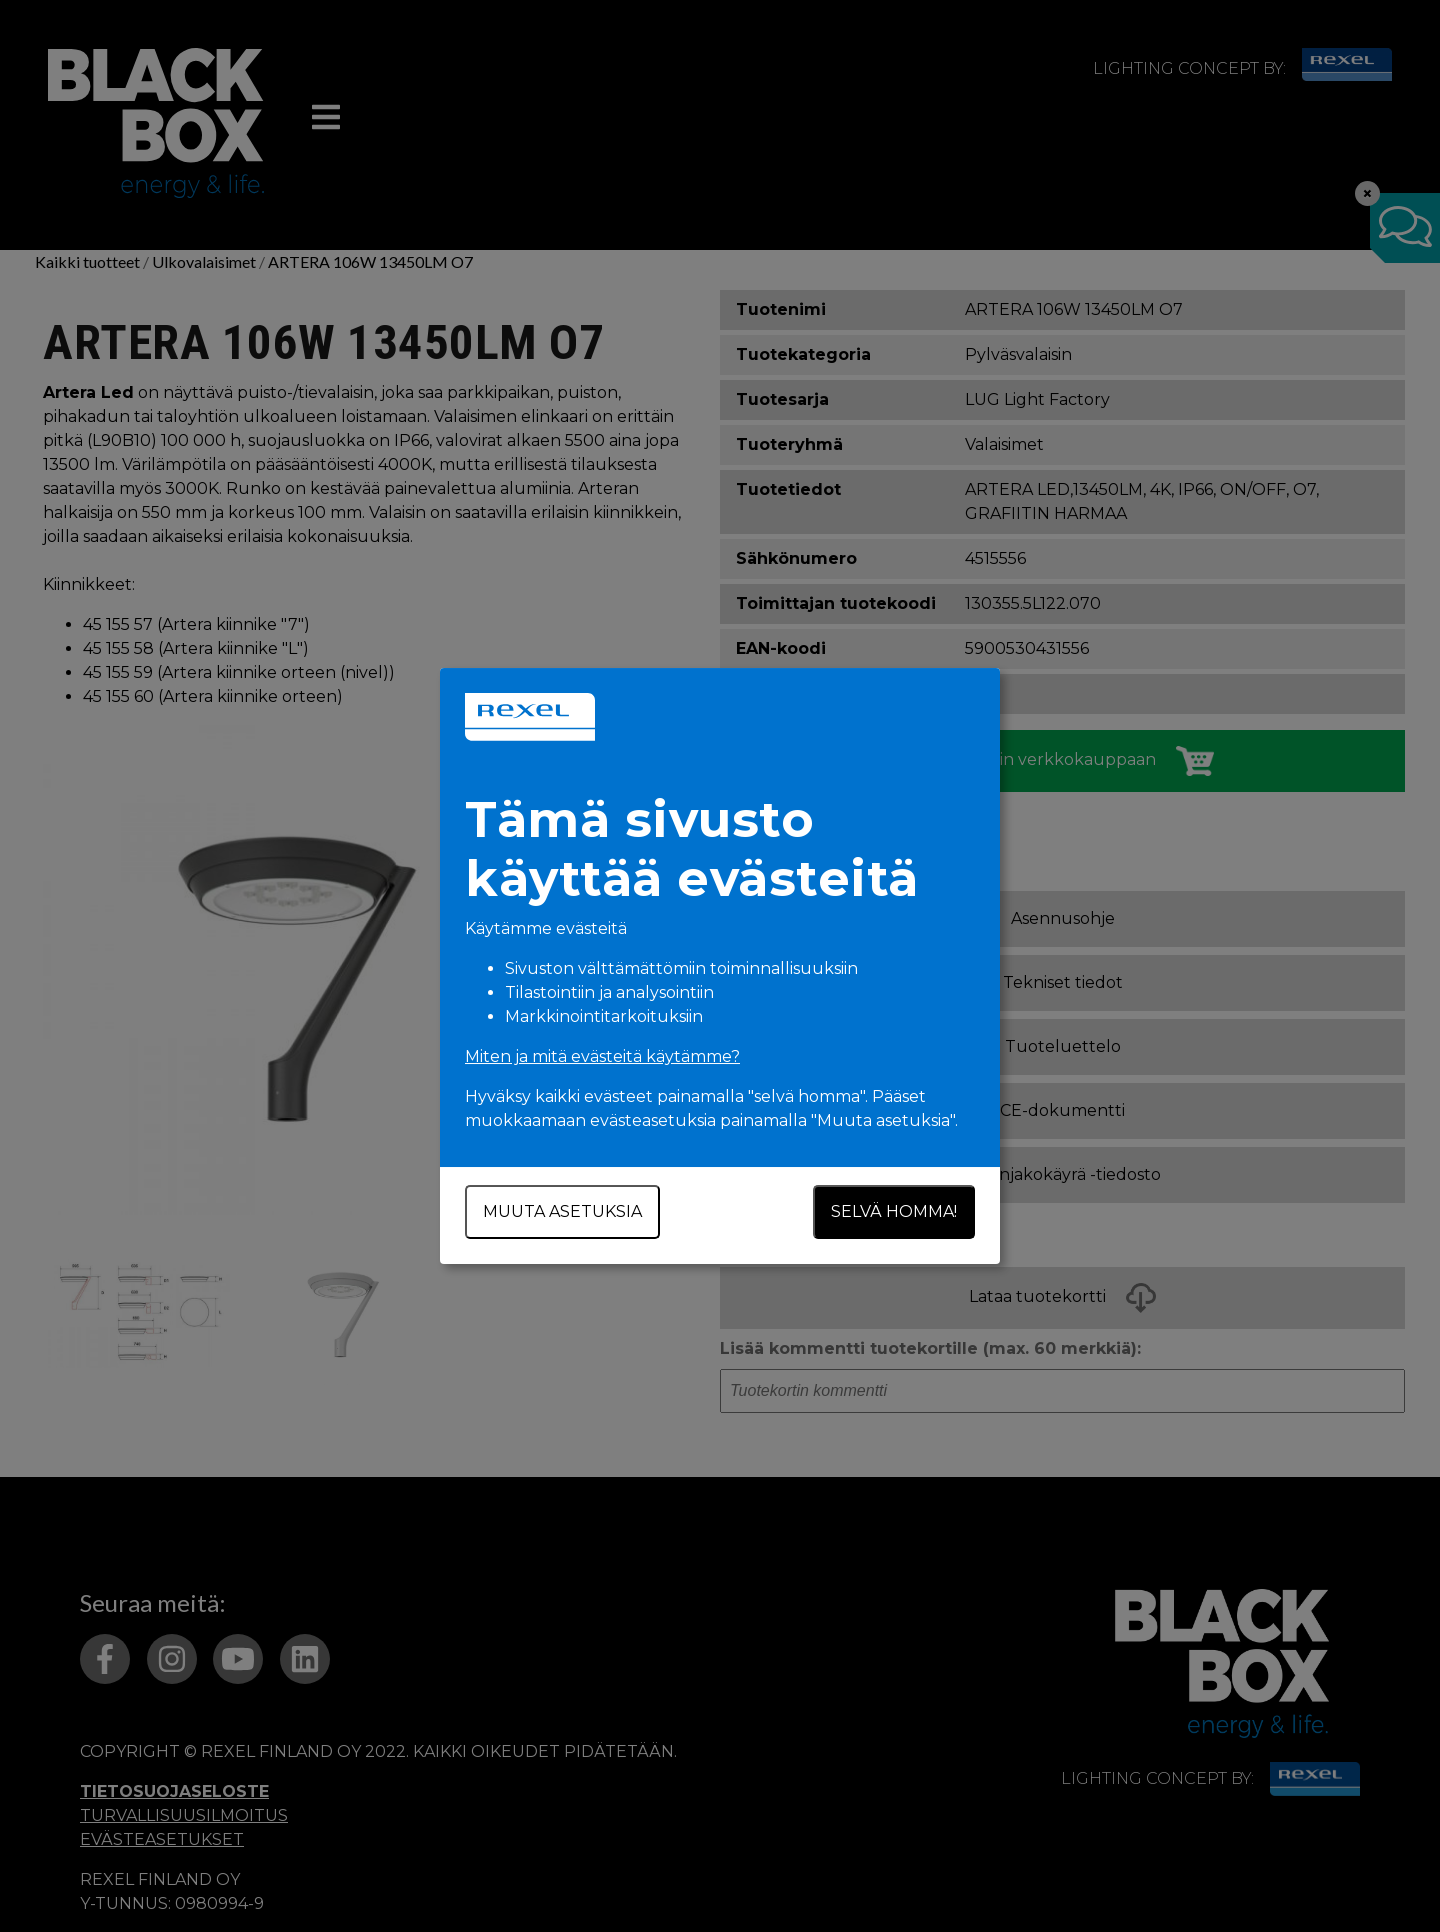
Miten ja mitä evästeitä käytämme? (602, 1056)
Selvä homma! (894, 1211)
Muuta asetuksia (562, 1211)
